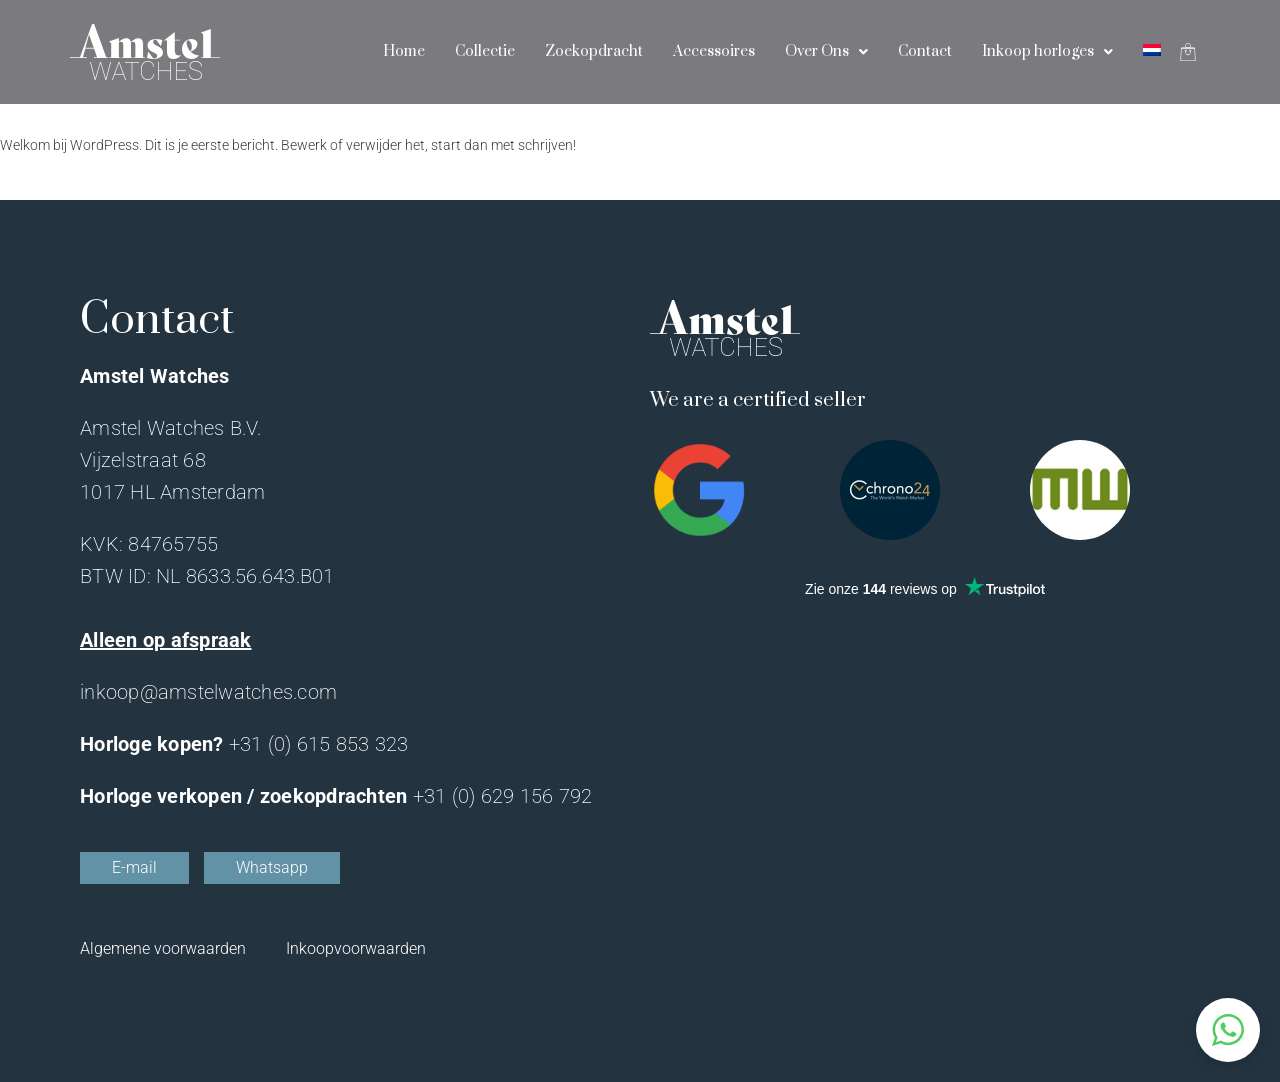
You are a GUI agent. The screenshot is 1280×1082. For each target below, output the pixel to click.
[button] (1228, 1030)
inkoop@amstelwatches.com (208, 692)
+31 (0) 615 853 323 (319, 744)
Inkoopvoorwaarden (356, 948)
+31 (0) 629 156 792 (503, 796)
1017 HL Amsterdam (172, 492)
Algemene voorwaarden (163, 948)
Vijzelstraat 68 (143, 460)
